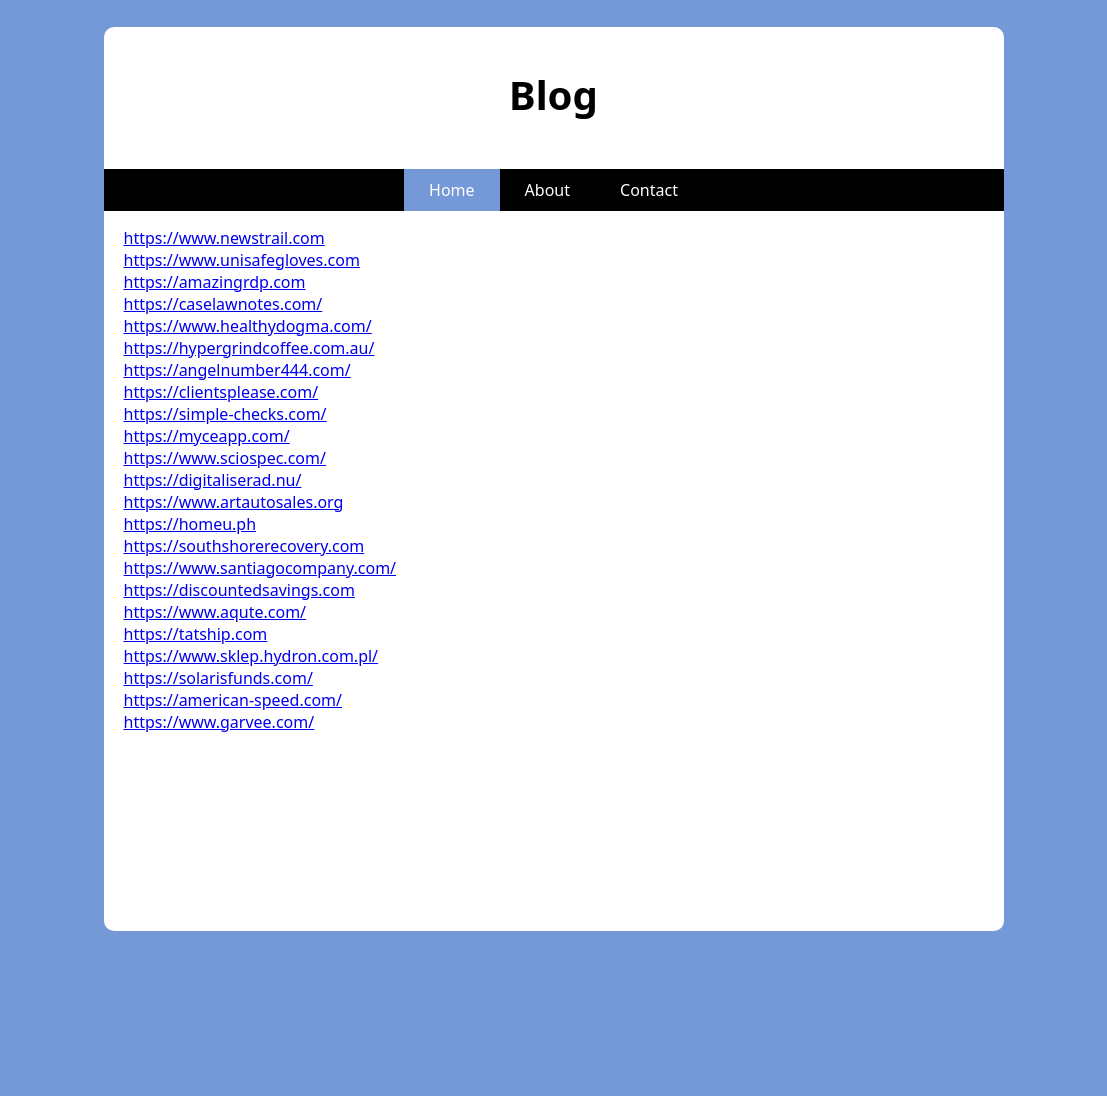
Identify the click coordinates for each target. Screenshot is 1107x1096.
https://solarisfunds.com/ (218, 678)
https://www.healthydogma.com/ (248, 326)
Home (452, 190)
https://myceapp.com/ (207, 436)
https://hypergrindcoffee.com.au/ (249, 348)
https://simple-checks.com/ (225, 414)
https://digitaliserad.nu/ (213, 480)
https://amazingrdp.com (215, 282)
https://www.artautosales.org (234, 502)
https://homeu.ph (190, 524)
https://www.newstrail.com (224, 238)
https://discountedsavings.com (239, 590)
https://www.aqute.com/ (215, 612)
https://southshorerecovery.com (244, 546)
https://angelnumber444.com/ (237, 370)
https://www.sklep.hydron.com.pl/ (251, 656)
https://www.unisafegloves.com (242, 260)
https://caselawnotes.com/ (223, 304)
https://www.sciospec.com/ (225, 458)
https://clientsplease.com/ (221, 392)
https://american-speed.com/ (233, 700)
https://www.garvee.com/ (219, 722)
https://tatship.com (196, 634)
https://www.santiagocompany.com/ (260, 568)
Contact (649, 190)
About (547, 190)
